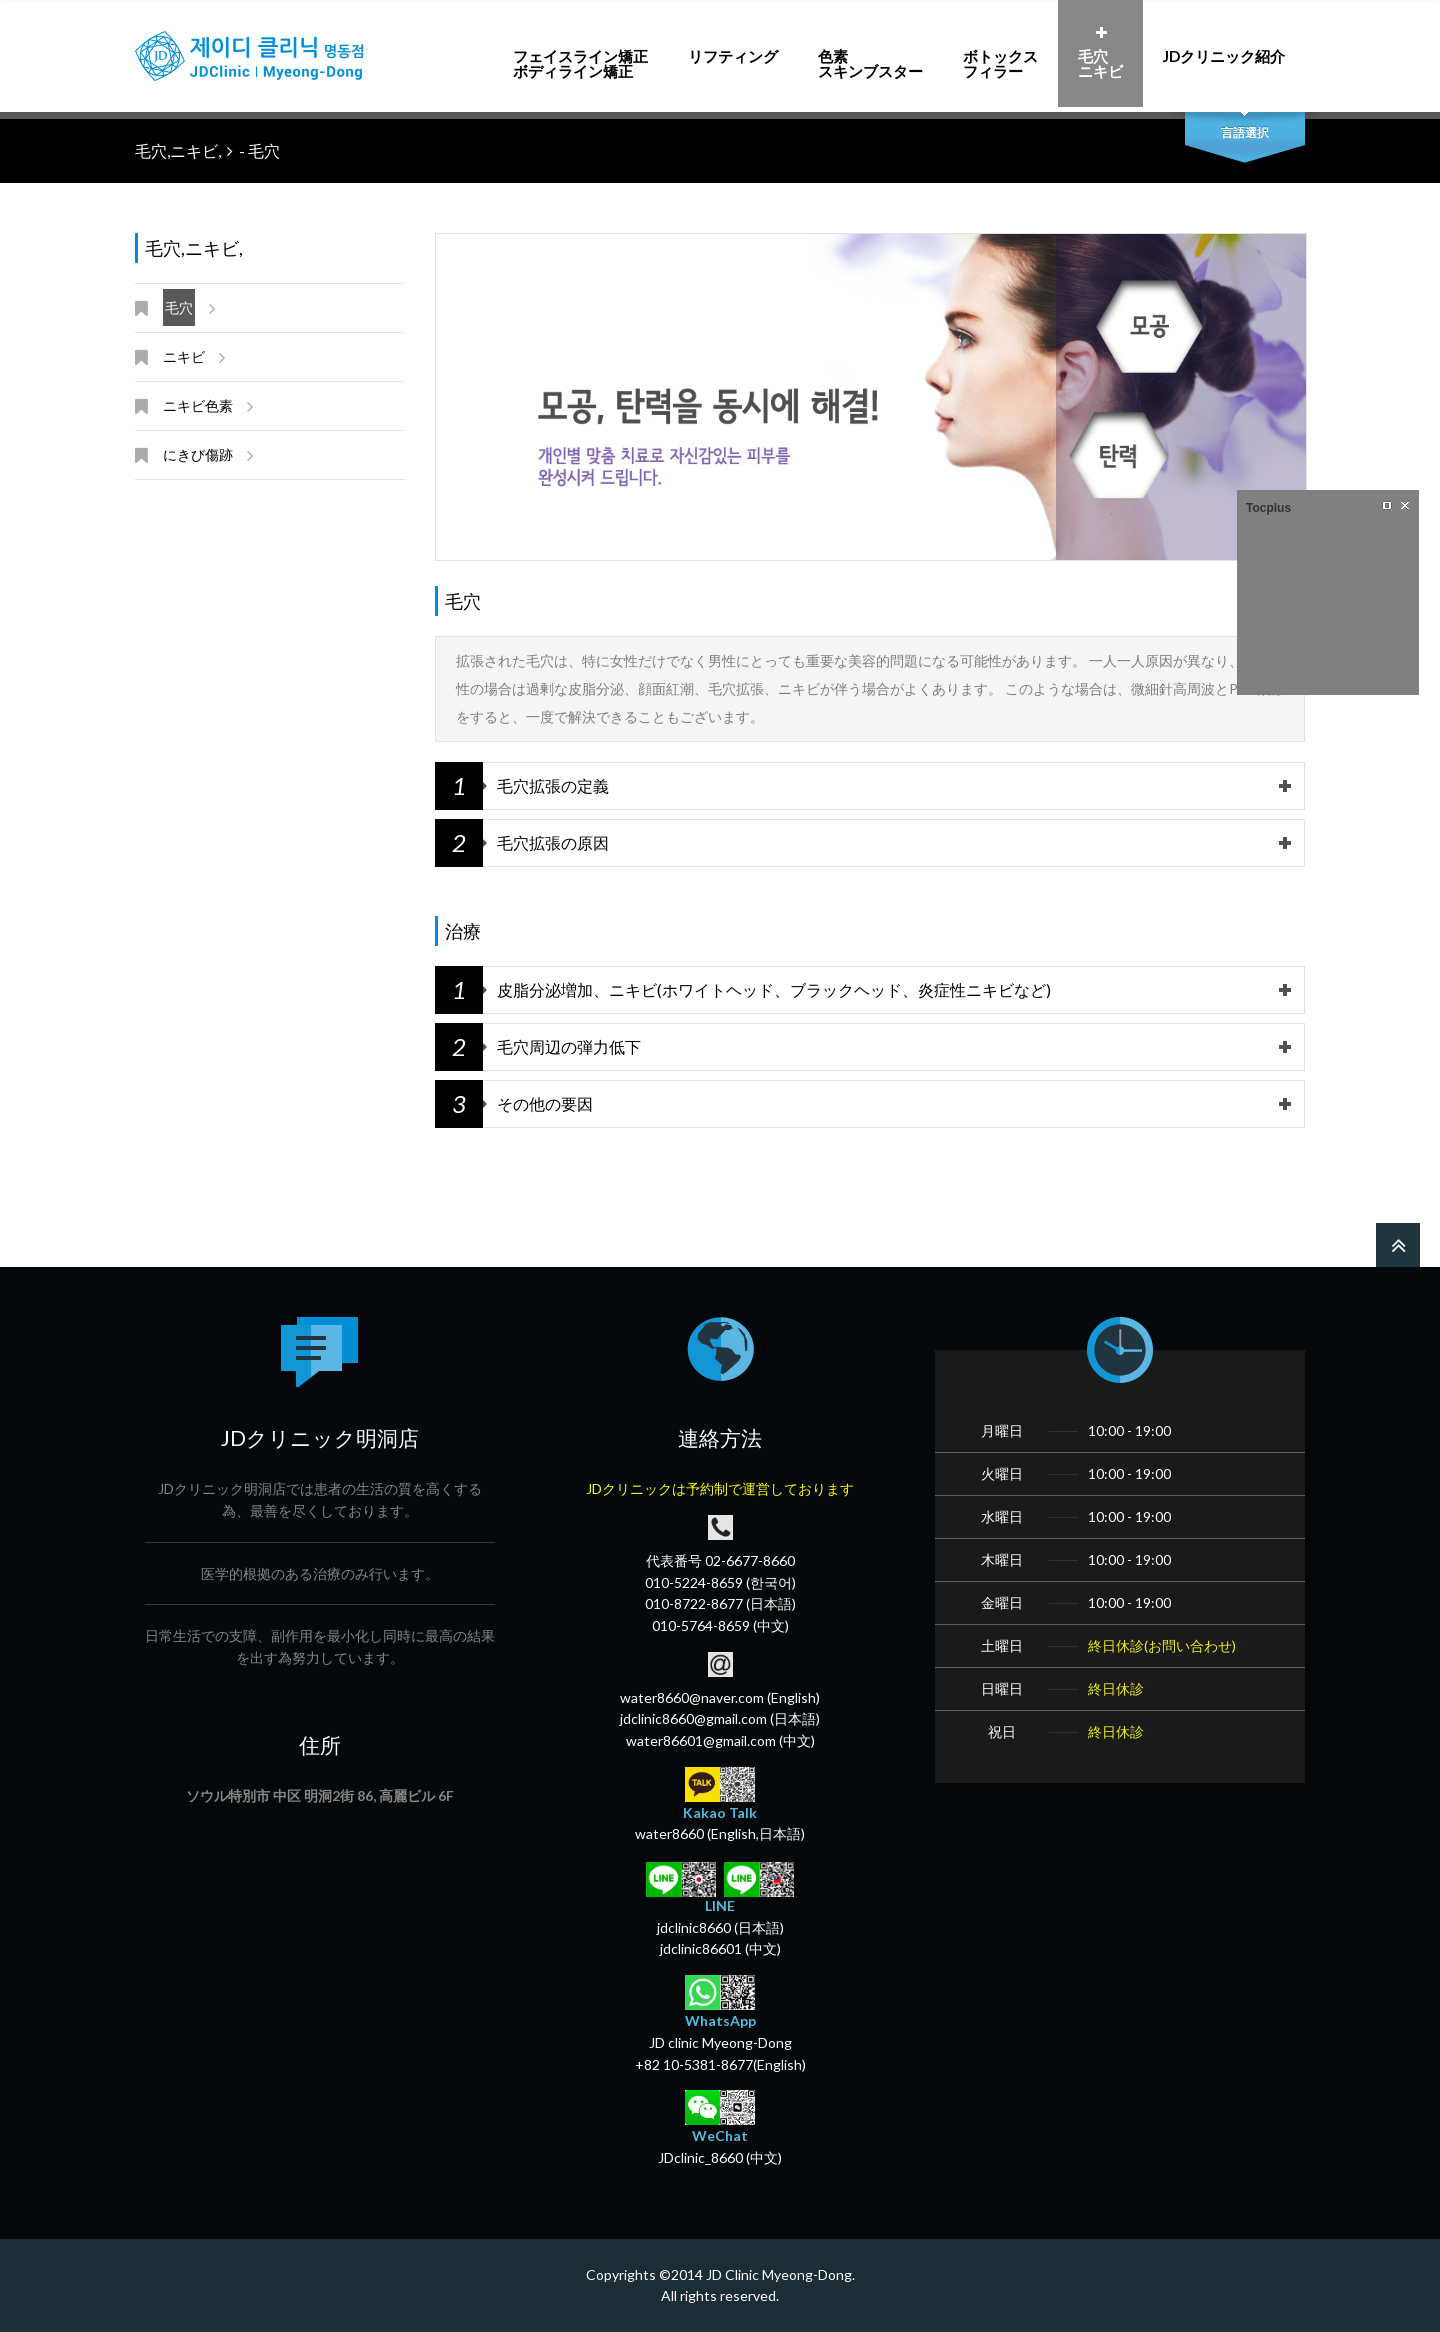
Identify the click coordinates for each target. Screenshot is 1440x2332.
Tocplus (1268, 508)
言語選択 (1245, 132)
